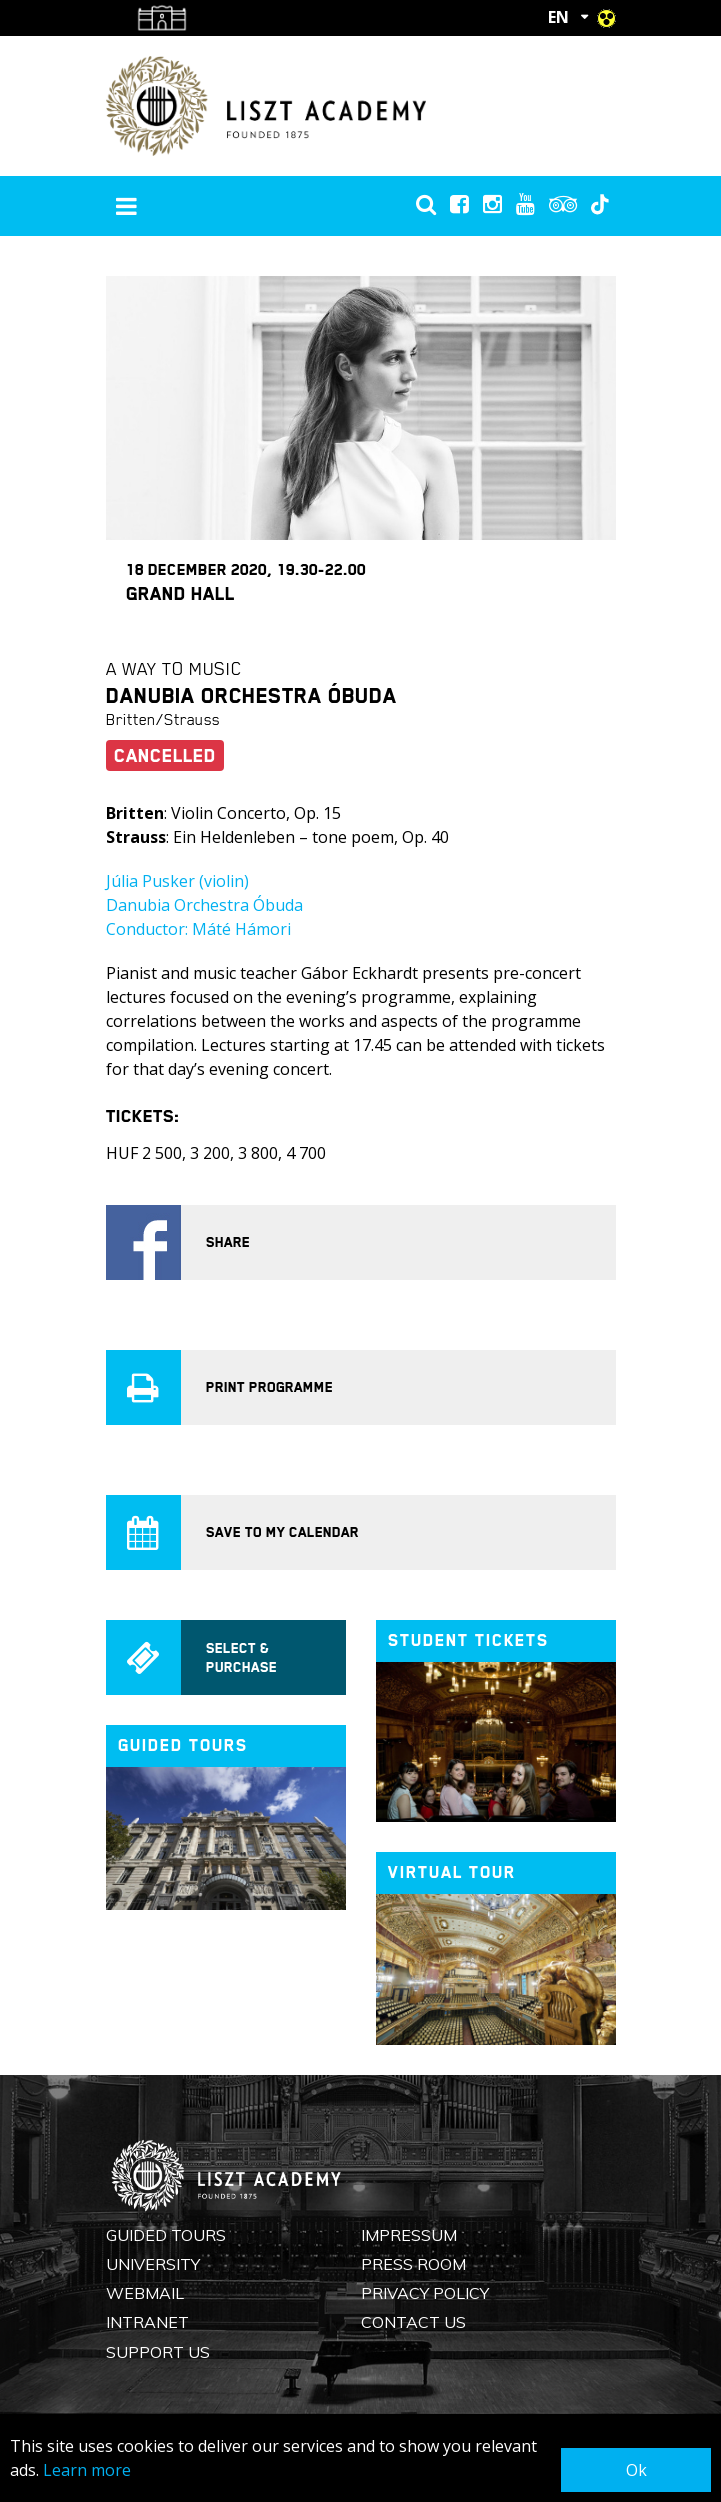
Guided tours (183, 1745)
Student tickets (468, 1640)
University (153, 2264)
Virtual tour (452, 1872)
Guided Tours (166, 2235)
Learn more (87, 2470)
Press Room (413, 2264)
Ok (636, 2470)
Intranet (147, 2322)
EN (558, 17)
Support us (158, 2352)
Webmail (145, 2293)
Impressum (409, 2235)
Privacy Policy (425, 2293)
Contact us (413, 2322)
